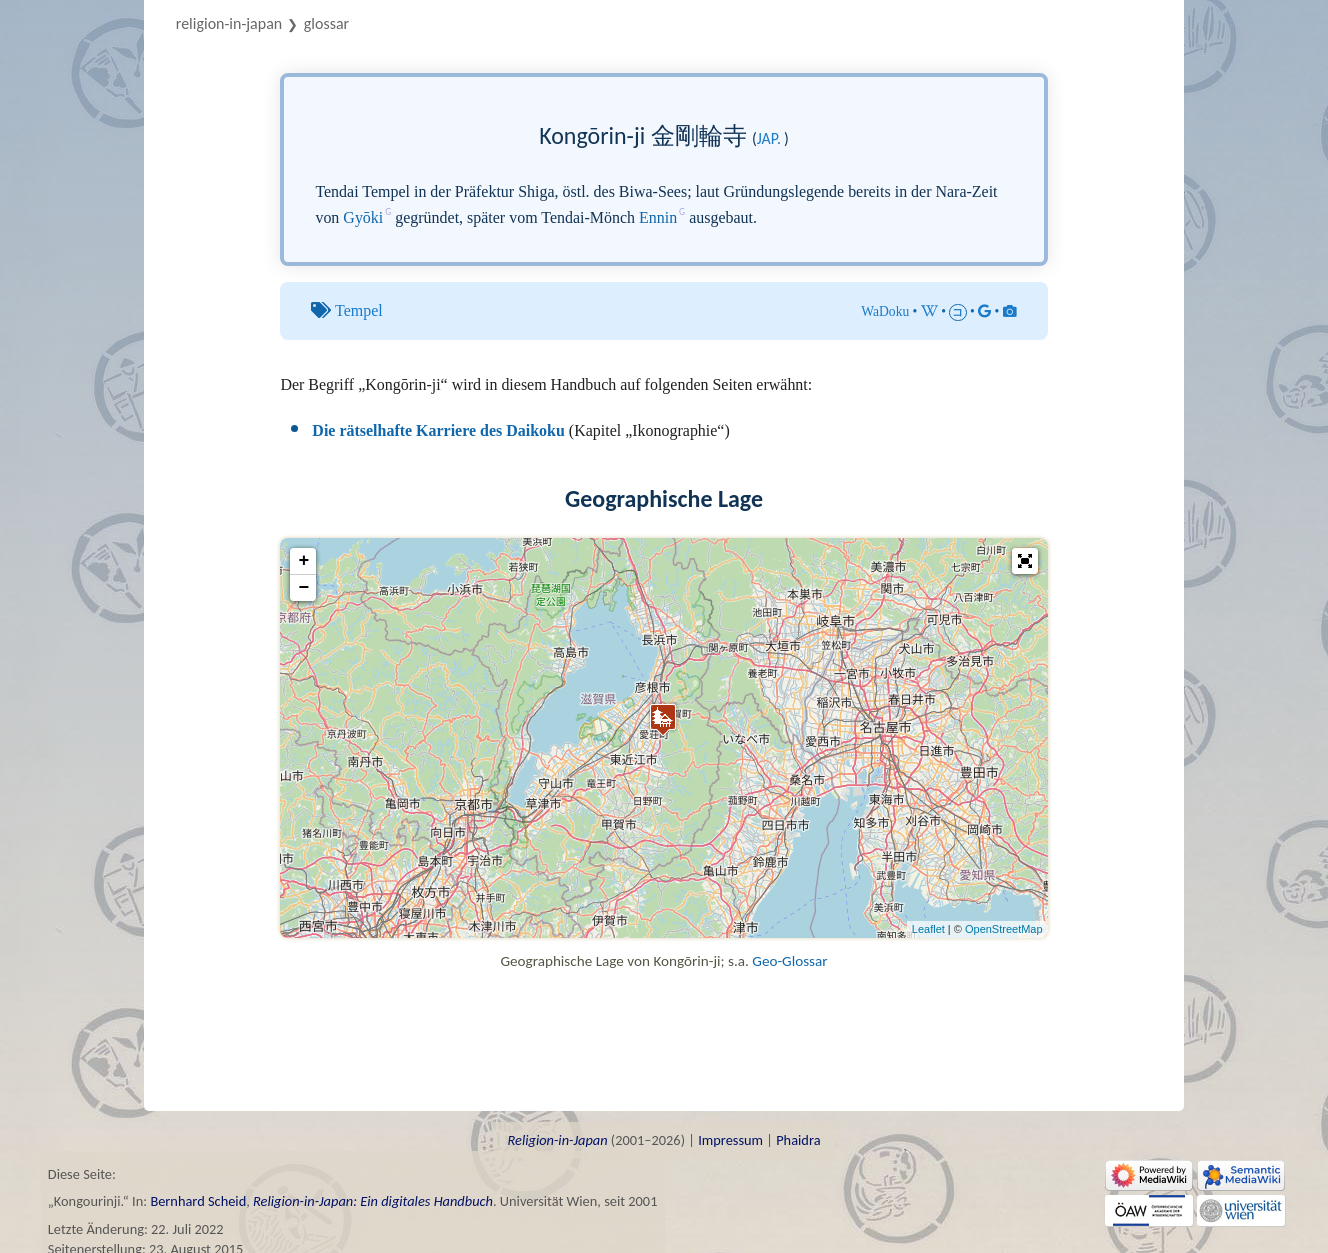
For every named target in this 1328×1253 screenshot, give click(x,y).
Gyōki (363, 217)
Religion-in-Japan (229, 23)
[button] (1025, 561)
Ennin (658, 217)
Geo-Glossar (789, 961)
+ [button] (303, 561)
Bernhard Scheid (198, 1201)
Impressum (730, 1140)
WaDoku (885, 311)
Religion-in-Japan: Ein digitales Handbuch (373, 1201)
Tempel (359, 310)
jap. (769, 138)
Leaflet (928, 929)
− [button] (303, 588)
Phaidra (798, 1140)
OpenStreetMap (1004, 929)
